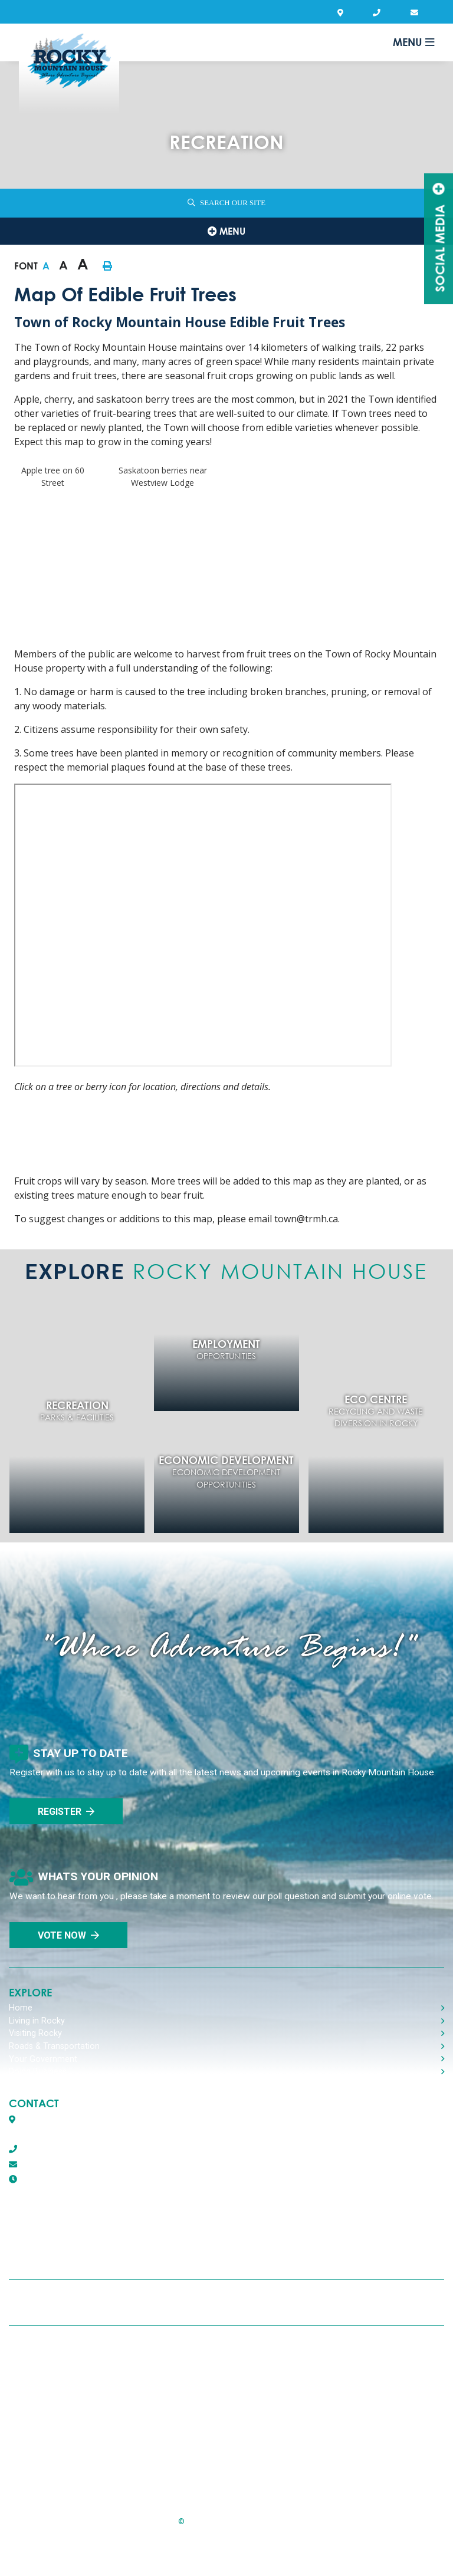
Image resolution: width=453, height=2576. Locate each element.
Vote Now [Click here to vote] (62, 1935)
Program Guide (57, 2474)
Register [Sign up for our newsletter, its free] (59, 1811)
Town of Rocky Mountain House (69, 72)
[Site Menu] (226, 231)
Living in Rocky (37, 2021)
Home (20, 2008)
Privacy (41, 2382)
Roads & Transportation (54, 2046)
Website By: (227, 2552)
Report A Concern (63, 2412)
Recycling (46, 2350)
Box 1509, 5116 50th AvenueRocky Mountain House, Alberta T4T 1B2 (85, 2127)
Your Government (43, 2059)
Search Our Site (232, 203)
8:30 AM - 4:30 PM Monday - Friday (107, 2179)
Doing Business (38, 2072)
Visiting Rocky (35, 2033)
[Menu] (413, 42)
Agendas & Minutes (64, 2443)
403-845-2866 (41, 2149)
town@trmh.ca (43, 2164)
